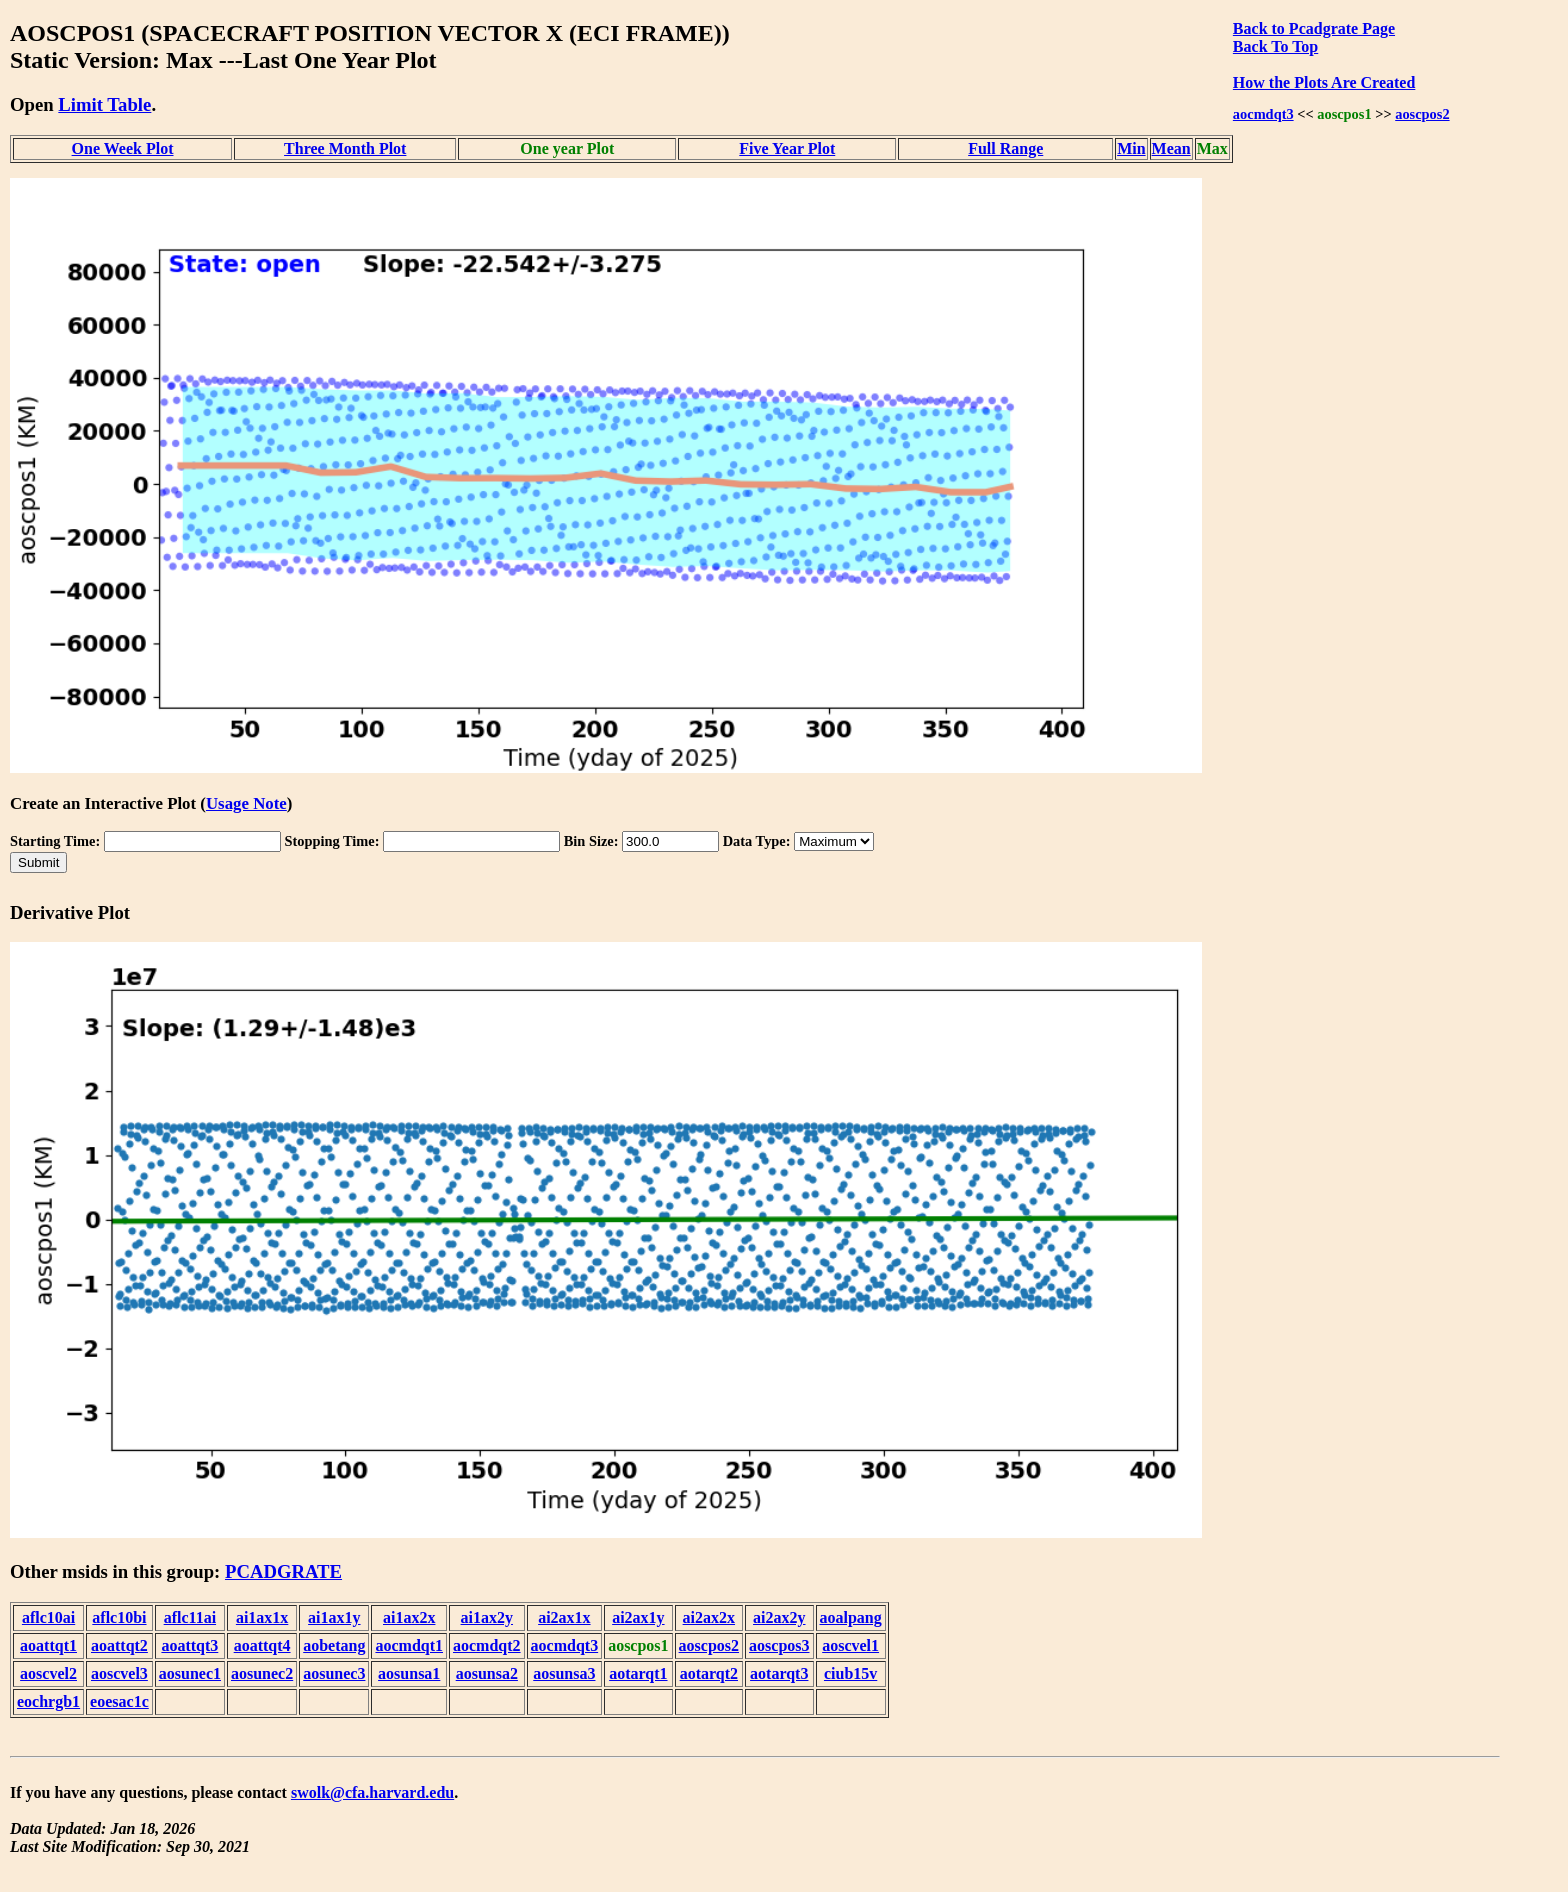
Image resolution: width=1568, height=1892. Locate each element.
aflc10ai (48, 1617)
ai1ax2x (409, 1617)
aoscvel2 (48, 1673)
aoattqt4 (262, 1645)
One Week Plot (123, 148)
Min (1131, 148)
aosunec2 (262, 1673)
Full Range (1005, 148)
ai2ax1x (564, 1617)
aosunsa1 (409, 1673)
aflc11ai (190, 1617)
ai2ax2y (779, 1617)
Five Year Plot (787, 148)
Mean (1171, 148)
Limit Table (104, 104)
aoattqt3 (189, 1645)
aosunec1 (190, 1673)
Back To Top (1275, 46)
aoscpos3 (779, 1645)
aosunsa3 (564, 1673)
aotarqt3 (779, 1673)
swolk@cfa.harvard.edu (372, 1792)
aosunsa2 (487, 1673)
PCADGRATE (283, 1571)
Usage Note (246, 803)
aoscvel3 (119, 1673)
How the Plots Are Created (1324, 82)
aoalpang (851, 1617)
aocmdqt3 (1263, 114)
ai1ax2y (487, 1617)
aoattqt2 (119, 1645)
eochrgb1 (48, 1701)
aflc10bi (119, 1617)
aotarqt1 (638, 1673)
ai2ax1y (638, 1617)
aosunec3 (334, 1673)
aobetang (334, 1645)
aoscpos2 (1422, 114)
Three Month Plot (345, 148)
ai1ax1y (334, 1617)
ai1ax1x (262, 1617)
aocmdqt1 (409, 1645)
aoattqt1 (48, 1645)
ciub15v (850, 1673)
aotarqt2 (709, 1673)
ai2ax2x (709, 1617)
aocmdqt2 (487, 1645)
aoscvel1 (850, 1645)
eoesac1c (119, 1701)
